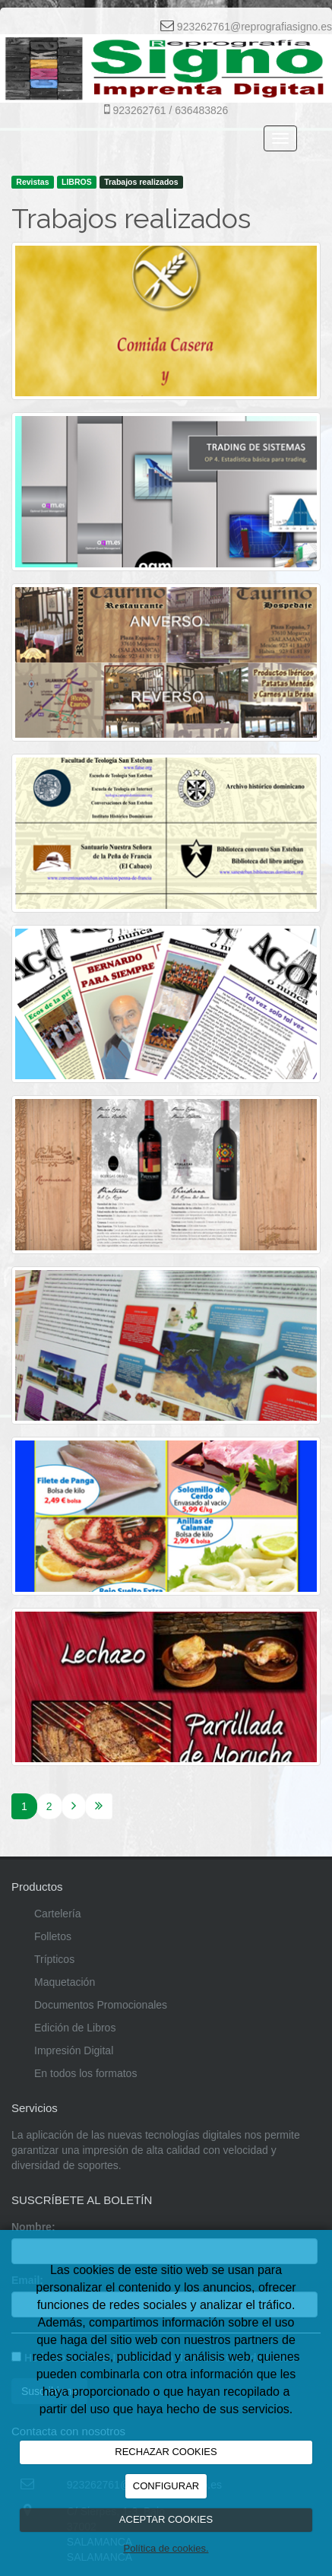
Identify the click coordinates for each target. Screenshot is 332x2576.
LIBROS (77, 181)
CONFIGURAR (166, 2486)
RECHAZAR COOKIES (166, 2451)
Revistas (32, 181)
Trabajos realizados (141, 181)
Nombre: (33, 2227)
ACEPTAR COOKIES (166, 2519)
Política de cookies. (165, 2548)
